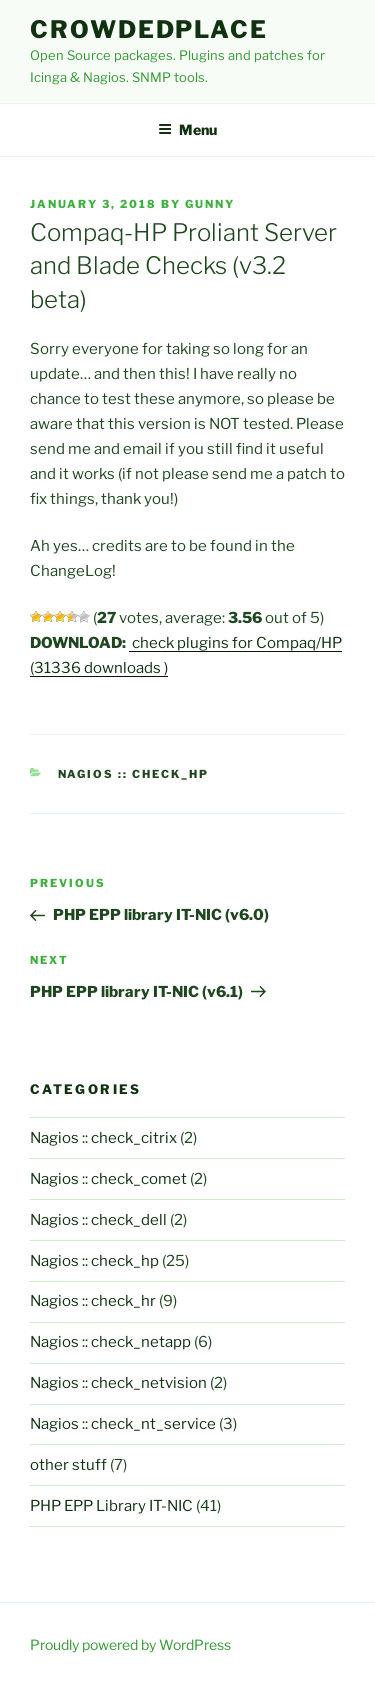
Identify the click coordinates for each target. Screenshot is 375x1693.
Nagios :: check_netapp (110, 1342)
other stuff (68, 1465)
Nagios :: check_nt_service (123, 1424)
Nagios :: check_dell (98, 1220)
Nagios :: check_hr (93, 1301)
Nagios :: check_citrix (103, 1138)
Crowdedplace (149, 29)
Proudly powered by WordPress (130, 1644)
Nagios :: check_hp (134, 774)
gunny (210, 204)
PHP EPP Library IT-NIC (111, 1506)
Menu (187, 129)
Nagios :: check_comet (108, 1179)
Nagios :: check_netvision (118, 1383)
